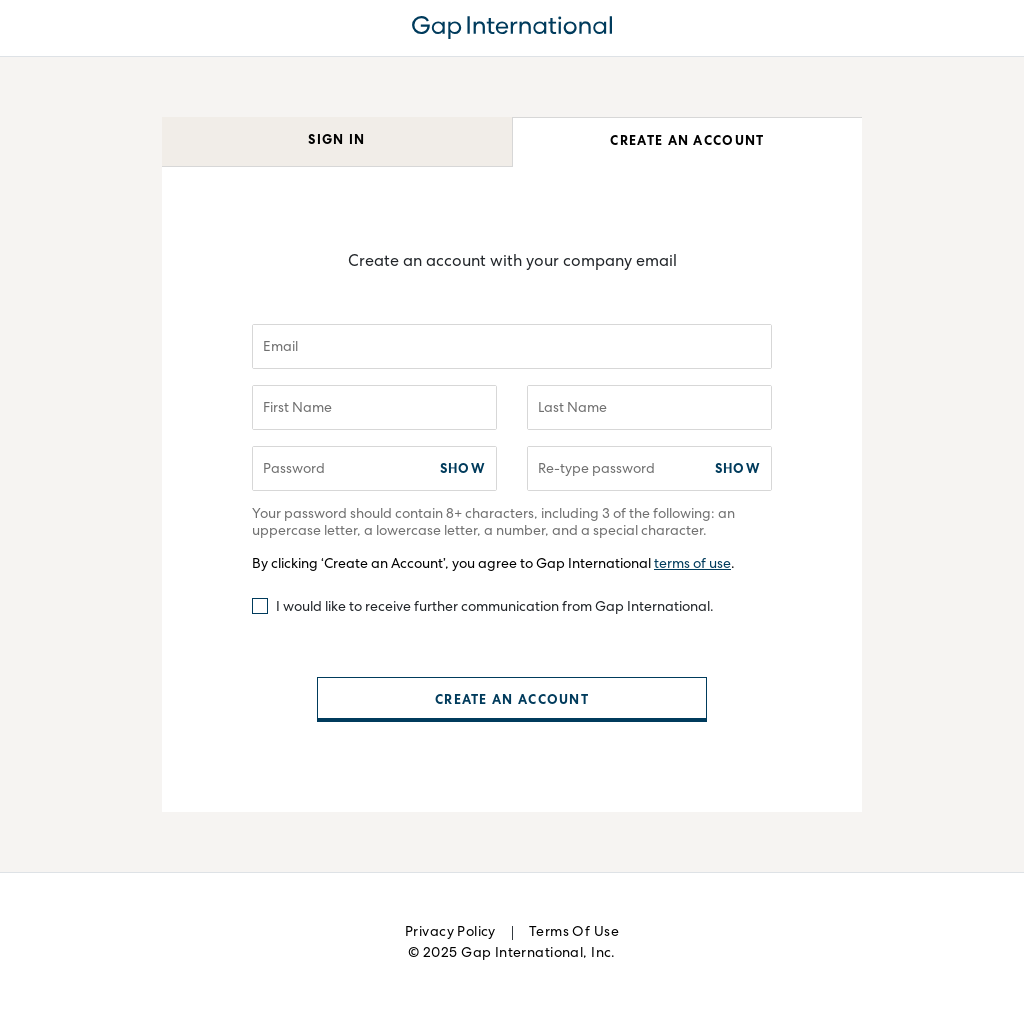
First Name (297, 409)
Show (463, 470)
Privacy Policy (450, 933)
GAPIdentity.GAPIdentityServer (512, 28)
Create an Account (687, 142)
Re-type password (596, 470)
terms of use (692, 565)
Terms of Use (574, 933)
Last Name (572, 409)
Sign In (336, 141)
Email (280, 348)
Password (294, 470)
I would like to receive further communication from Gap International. (495, 607)
